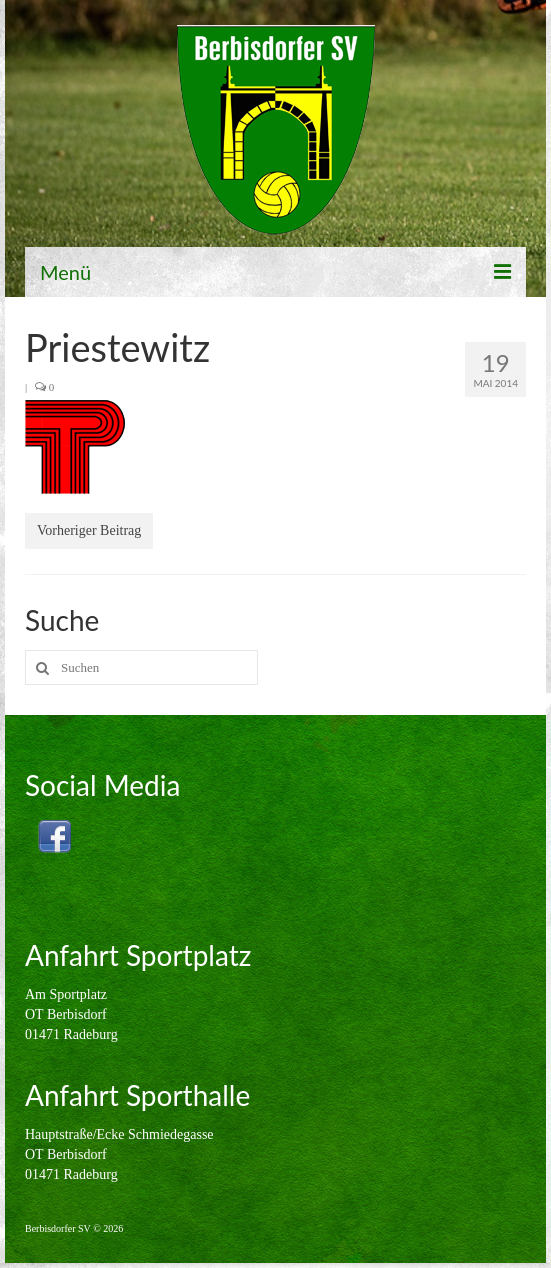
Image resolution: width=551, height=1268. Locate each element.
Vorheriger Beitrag (89, 530)
